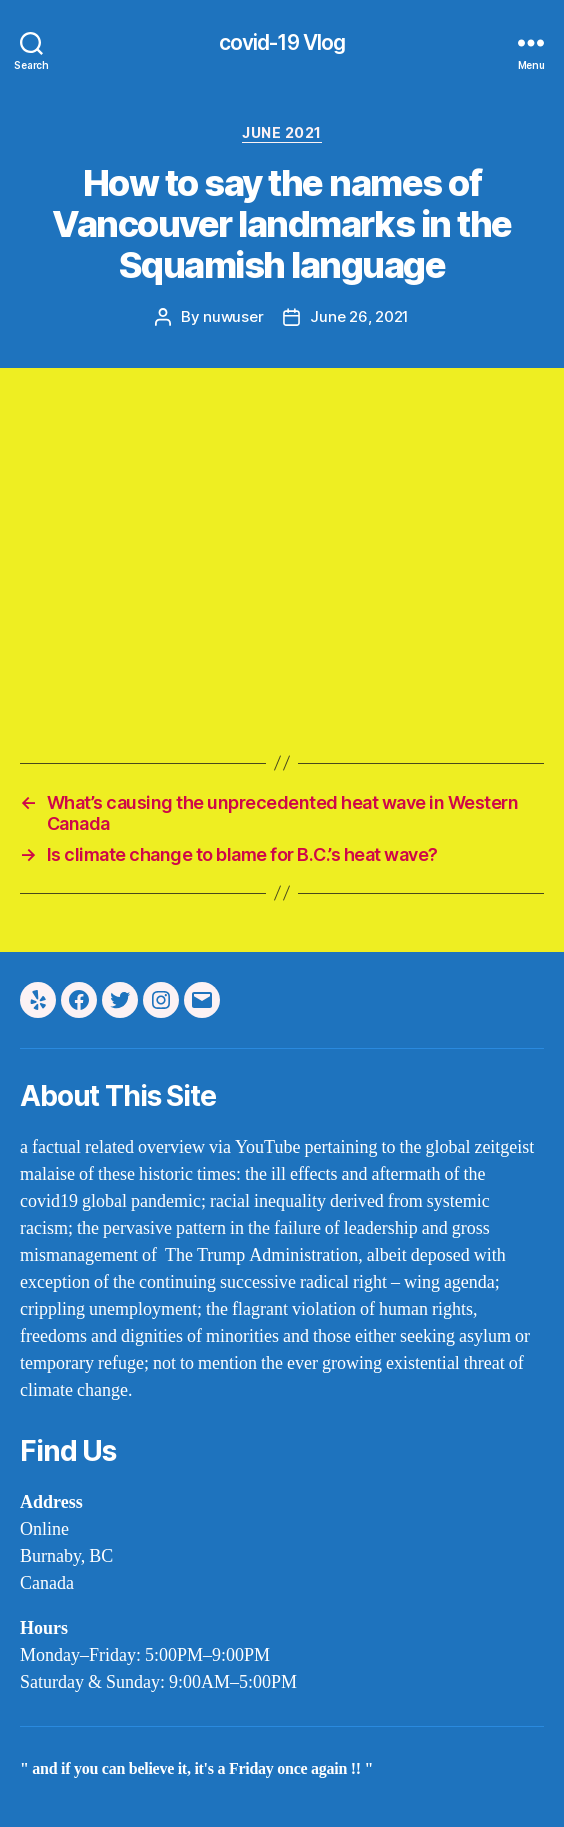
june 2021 (282, 132)
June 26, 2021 (359, 316)
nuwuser (233, 316)
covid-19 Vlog (282, 42)
